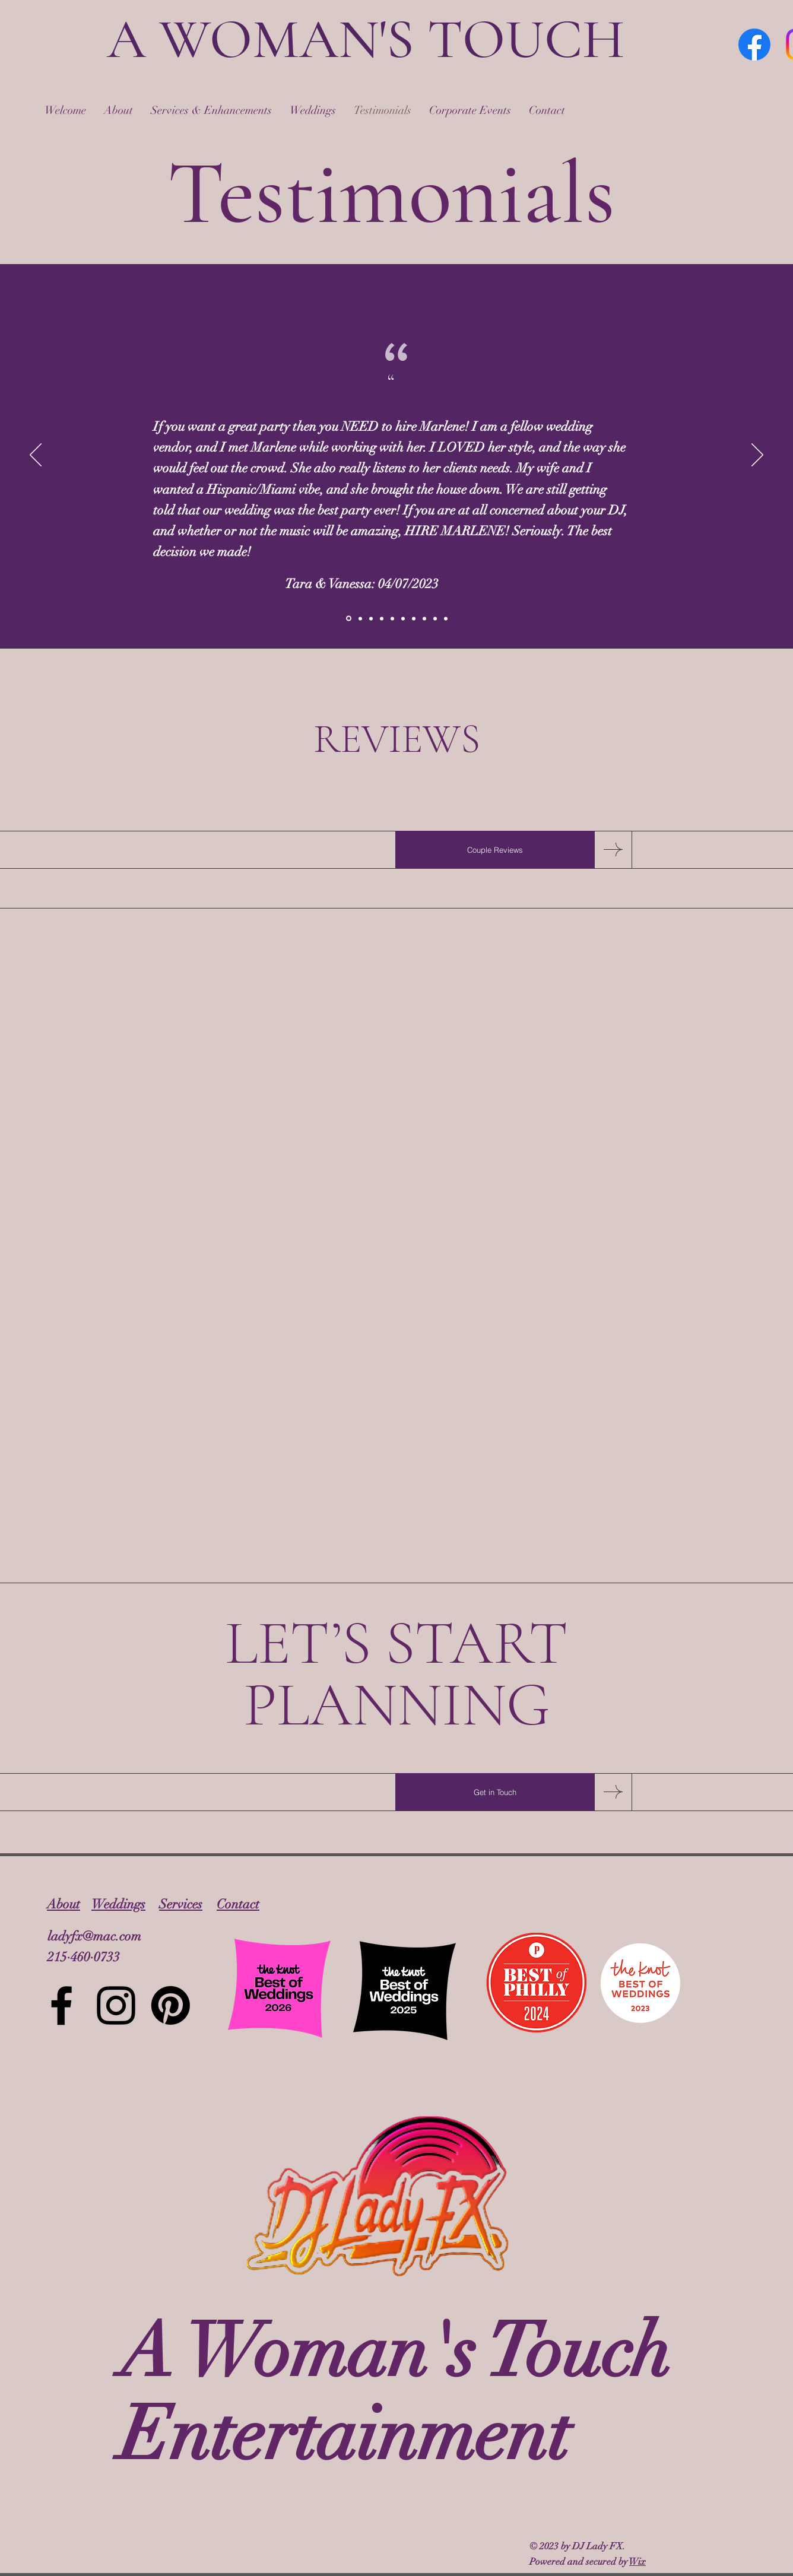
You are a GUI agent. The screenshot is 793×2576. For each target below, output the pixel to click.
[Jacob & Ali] (360, 618)
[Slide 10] (446, 618)
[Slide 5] (392, 618)
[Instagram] (116, 2005)
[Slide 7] (413, 618)
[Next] (757, 455)
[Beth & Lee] (371, 618)
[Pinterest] (170, 2005)
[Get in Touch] (495, 1792)
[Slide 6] (403, 618)
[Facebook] (754, 44)
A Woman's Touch (395, 2351)
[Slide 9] (435, 618)
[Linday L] (381, 618)
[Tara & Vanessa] (348, 618)
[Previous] (36, 455)
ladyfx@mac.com (94, 1936)
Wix (637, 2562)
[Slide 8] (424, 618)
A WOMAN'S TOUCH (365, 39)
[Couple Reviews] (495, 850)
